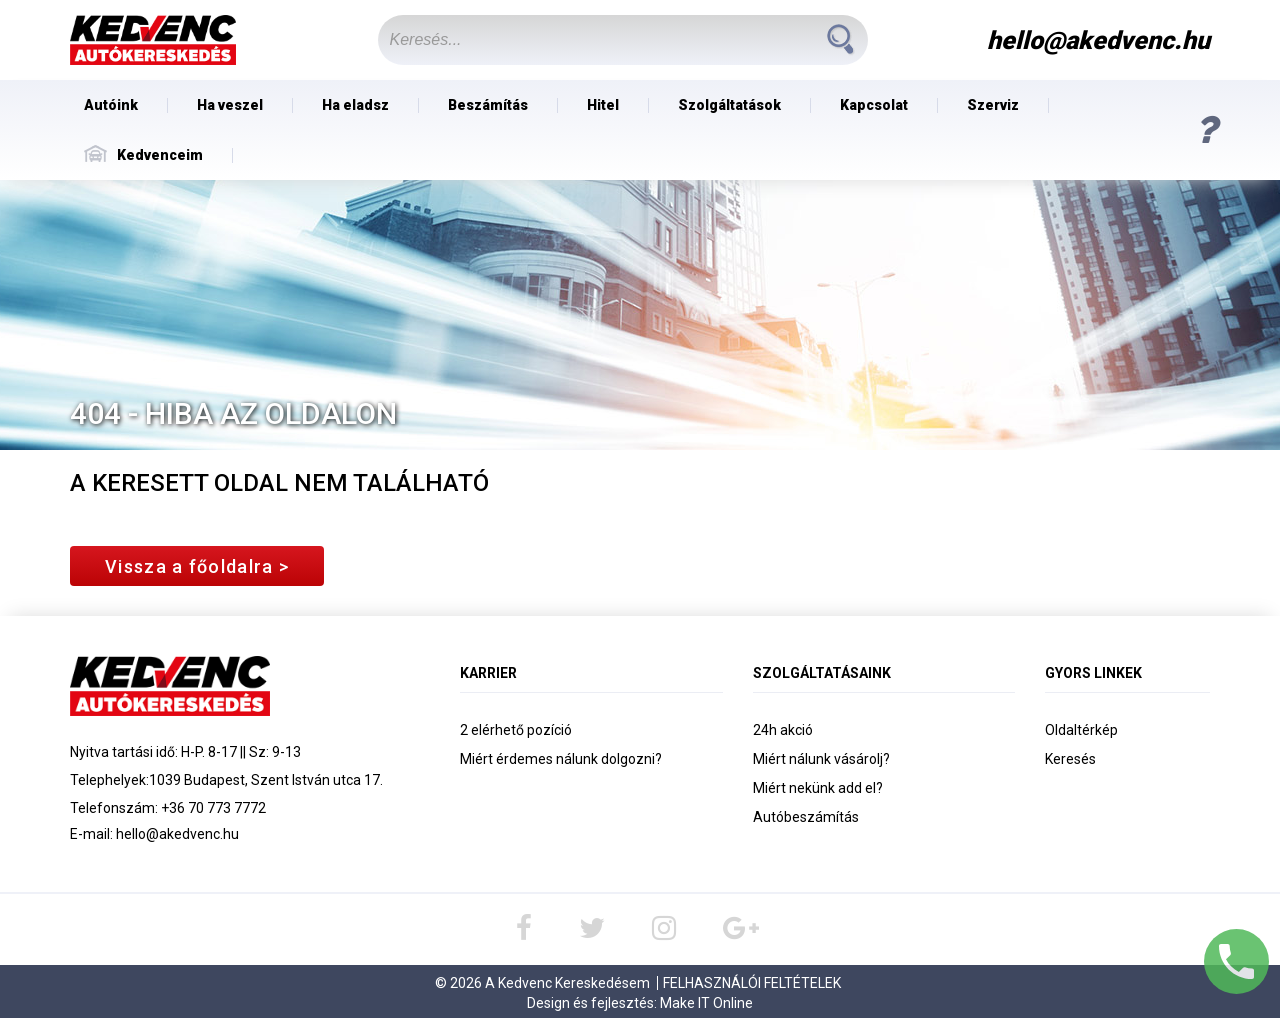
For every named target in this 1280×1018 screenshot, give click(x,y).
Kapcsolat (874, 105)
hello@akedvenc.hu (177, 834)
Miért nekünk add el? (818, 788)
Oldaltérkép (1081, 730)
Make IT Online (706, 1003)
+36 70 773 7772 (213, 808)
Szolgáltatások (729, 105)
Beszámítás (488, 105)
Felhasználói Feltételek (752, 983)
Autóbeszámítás (806, 817)
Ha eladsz (355, 105)
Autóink (111, 105)
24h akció (783, 730)
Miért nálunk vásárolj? (821, 759)
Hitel (603, 105)
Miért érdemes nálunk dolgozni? (561, 759)
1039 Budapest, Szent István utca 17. (266, 780)
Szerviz (993, 105)
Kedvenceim (143, 154)
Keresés (1070, 759)
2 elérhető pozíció (516, 730)
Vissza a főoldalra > (197, 566)
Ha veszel (230, 105)
